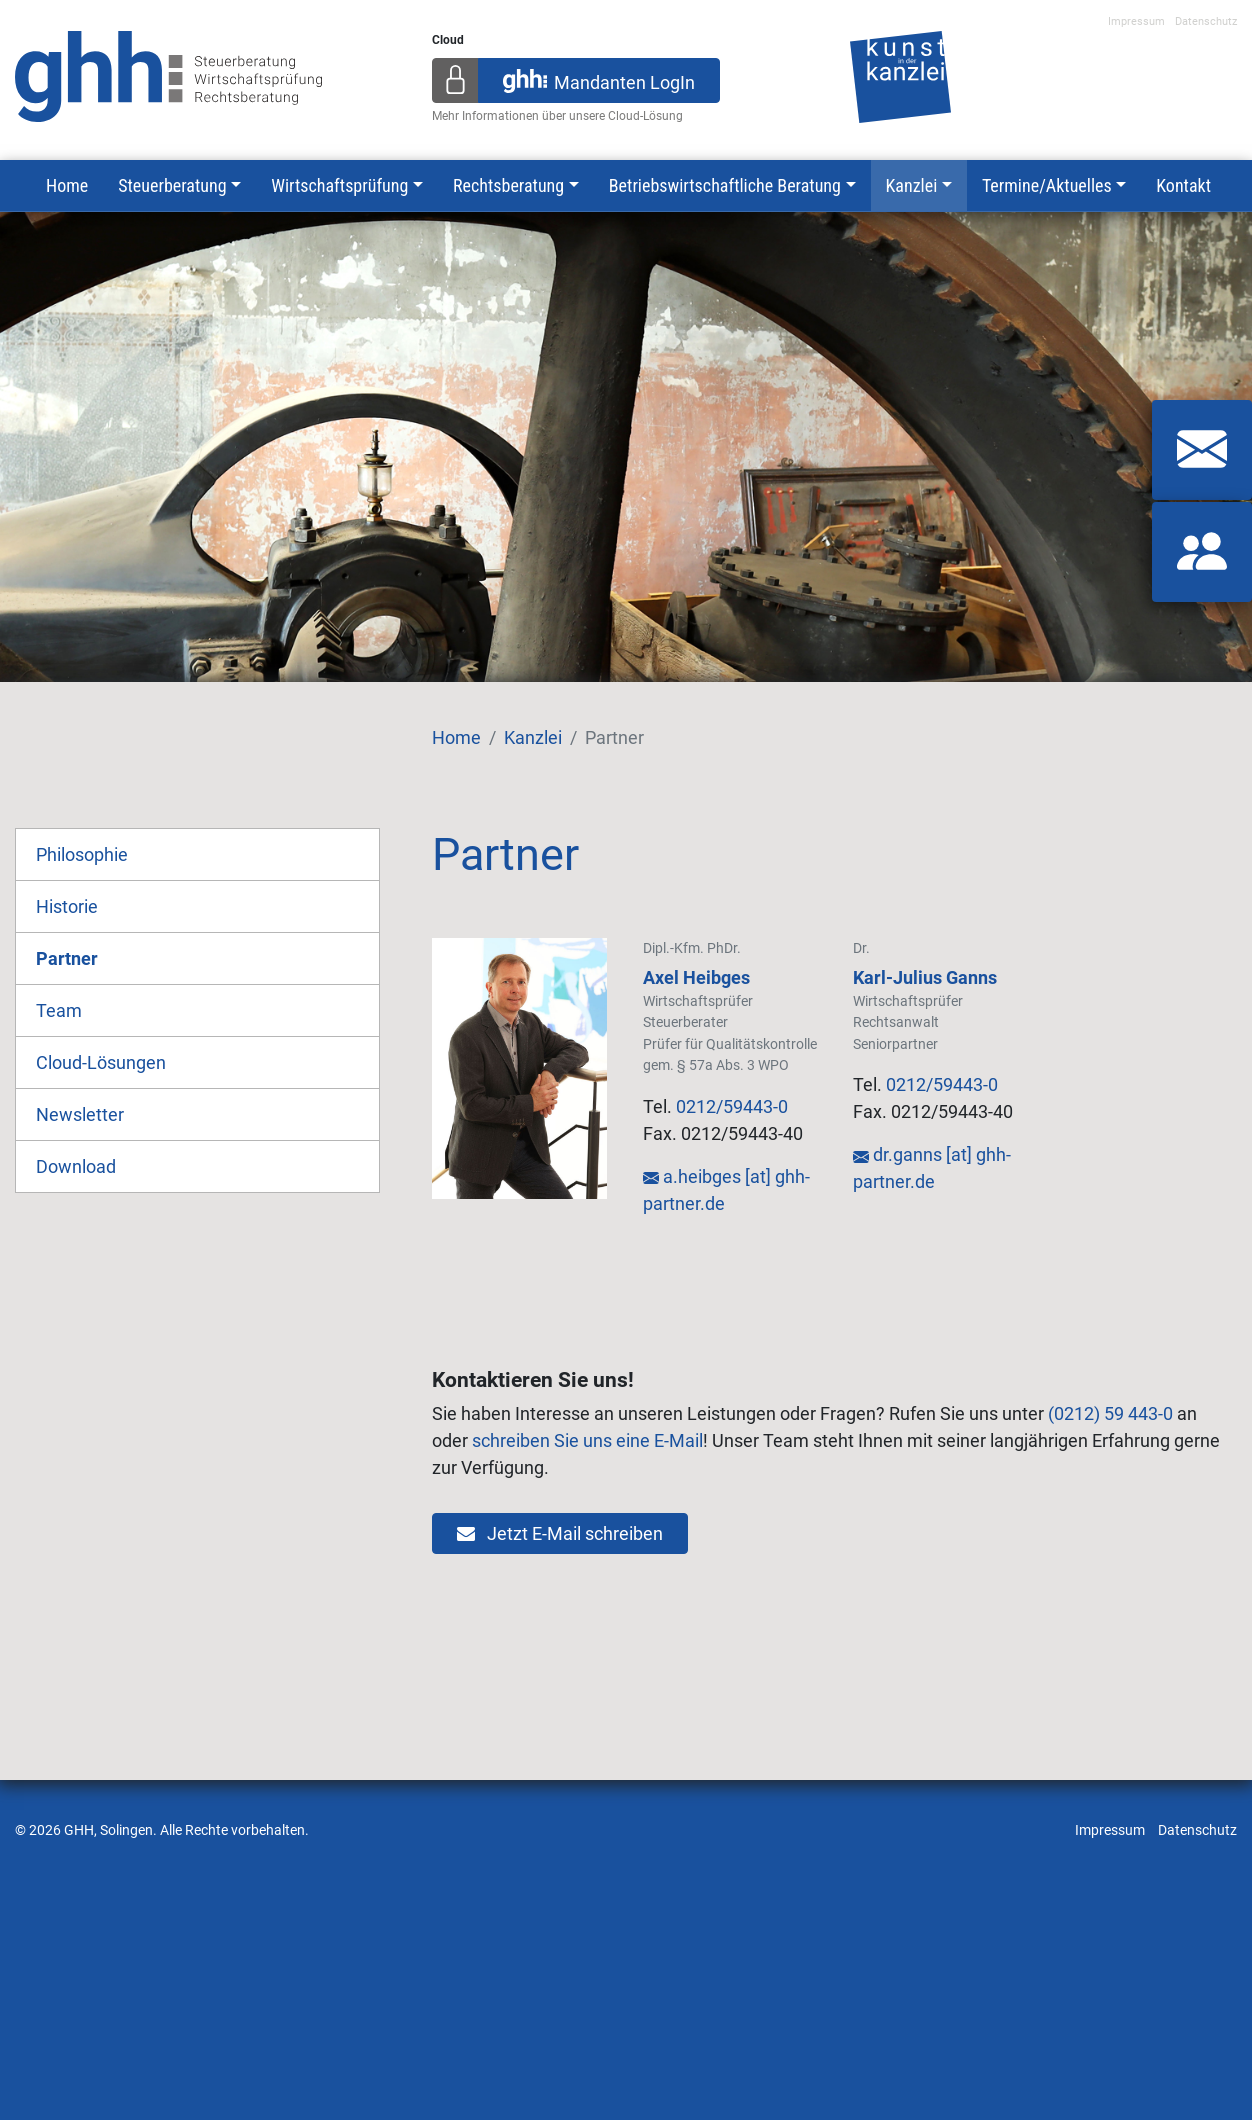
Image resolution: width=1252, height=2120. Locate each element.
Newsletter (80, 1114)
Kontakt (1183, 185)
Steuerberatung (172, 185)
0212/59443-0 (732, 1106)
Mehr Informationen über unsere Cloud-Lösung (557, 116)
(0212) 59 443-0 (1110, 1413)
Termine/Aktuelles (1047, 185)
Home (67, 185)
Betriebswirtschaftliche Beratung (725, 185)
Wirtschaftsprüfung (339, 185)
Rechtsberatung (508, 185)
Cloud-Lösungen (101, 1062)
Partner (67, 958)
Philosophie (82, 854)
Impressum (1136, 21)
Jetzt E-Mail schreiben (560, 1533)
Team (59, 1010)
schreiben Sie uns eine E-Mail (587, 1440)
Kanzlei (912, 185)
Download (76, 1166)
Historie (67, 906)
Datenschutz (1206, 21)
